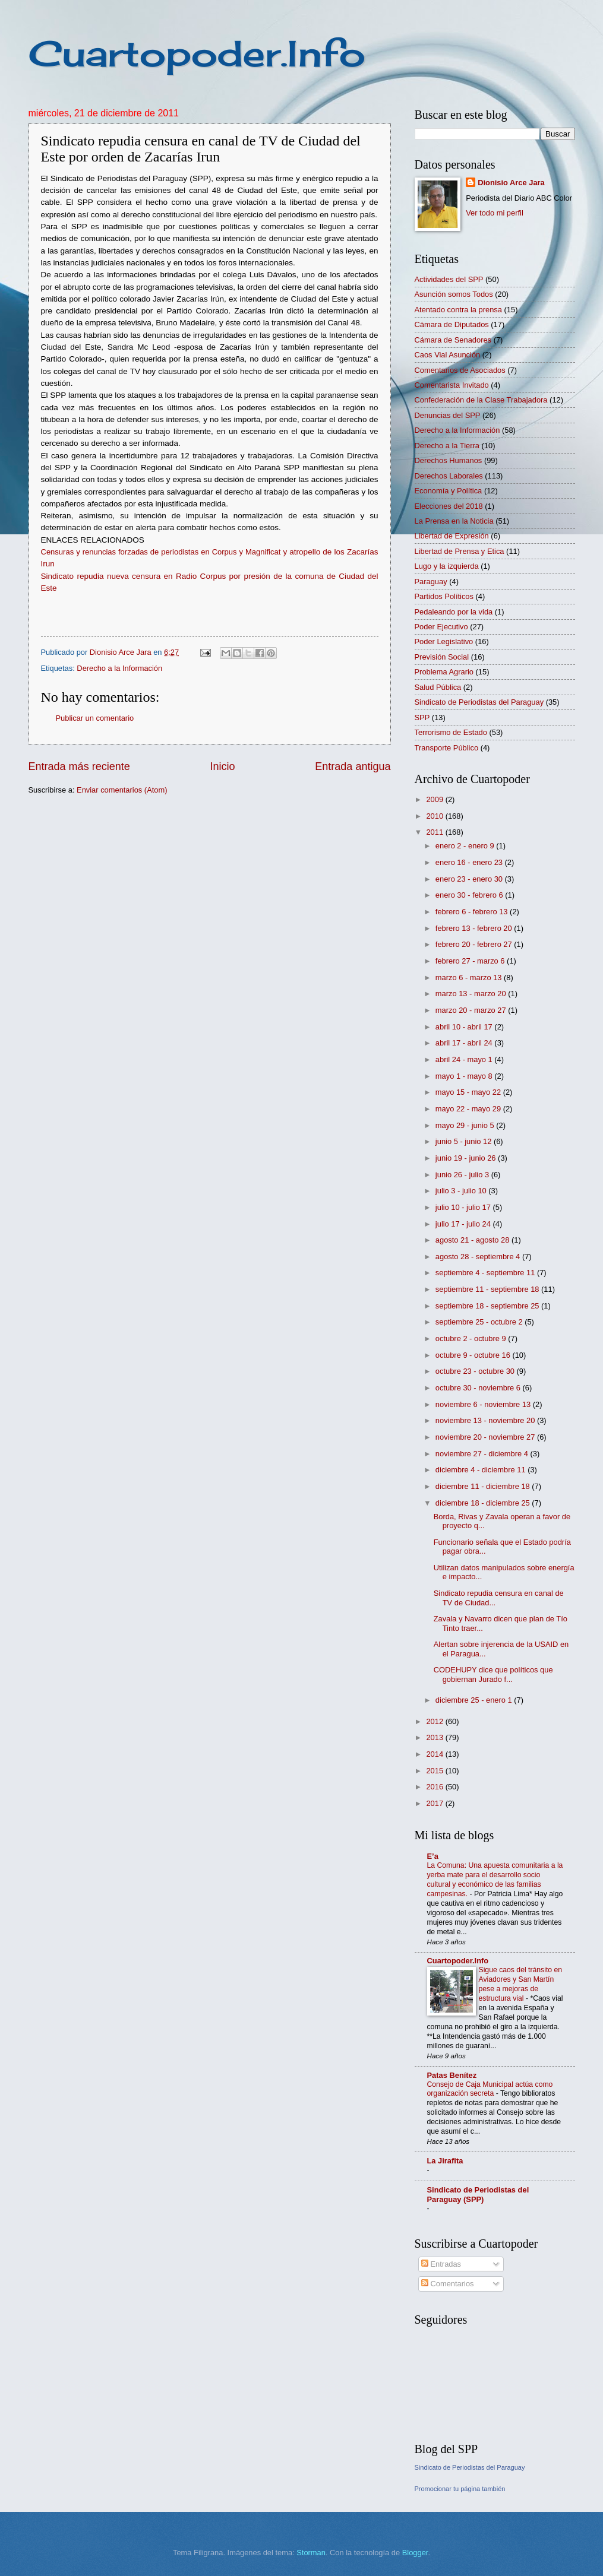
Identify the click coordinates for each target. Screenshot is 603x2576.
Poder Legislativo (444, 641)
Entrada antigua (352, 766)
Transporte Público (447, 747)
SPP (422, 717)
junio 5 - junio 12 (464, 1141)
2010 (435, 816)
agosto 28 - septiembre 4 (478, 1256)
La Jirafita (445, 2160)
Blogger (415, 2552)
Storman (311, 2552)
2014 (435, 1754)
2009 (435, 799)
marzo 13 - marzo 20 (471, 993)
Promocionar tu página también (460, 2488)
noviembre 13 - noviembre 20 (486, 1420)
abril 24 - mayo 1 (464, 1059)
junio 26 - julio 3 (463, 1174)
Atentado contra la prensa (458, 309)
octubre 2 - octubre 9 (471, 1338)
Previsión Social (442, 656)
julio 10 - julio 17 (464, 1207)
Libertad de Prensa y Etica (459, 551)
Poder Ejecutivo (441, 626)
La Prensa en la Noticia (454, 521)
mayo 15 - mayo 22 (469, 1092)
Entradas (441, 2264)
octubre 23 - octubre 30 (476, 1371)
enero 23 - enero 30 (470, 878)
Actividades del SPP (449, 279)
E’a (432, 1856)
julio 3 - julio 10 (461, 1190)
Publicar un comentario (95, 718)
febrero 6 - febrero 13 (472, 911)
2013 (435, 1737)
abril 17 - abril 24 (464, 1042)
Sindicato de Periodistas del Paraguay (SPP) (478, 2194)
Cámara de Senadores (453, 339)
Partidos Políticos (444, 596)
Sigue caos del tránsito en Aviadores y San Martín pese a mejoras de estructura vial (521, 1984)
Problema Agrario (444, 671)
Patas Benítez (452, 2075)
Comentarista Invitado (452, 385)
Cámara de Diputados (452, 324)
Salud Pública (438, 687)
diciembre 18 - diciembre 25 (483, 1502)
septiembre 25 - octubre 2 (480, 1321)
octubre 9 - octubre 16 (474, 1355)
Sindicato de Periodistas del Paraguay (479, 702)
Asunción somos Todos (454, 294)
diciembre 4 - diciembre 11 (481, 1469)
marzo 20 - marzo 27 (471, 1010)
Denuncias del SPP (448, 415)
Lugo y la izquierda (447, 566)
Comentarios (447, 2283)
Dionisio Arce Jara (511, 182)
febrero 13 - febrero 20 (474, 928)
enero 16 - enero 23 (470, 862)
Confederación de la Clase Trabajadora (481, 399)
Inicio (222, 766)
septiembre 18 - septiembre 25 (488, 1305)
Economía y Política (448, 490)
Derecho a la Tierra (447, 445)
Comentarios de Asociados (460, 370)
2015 (435, 1770)
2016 (435, 1786)
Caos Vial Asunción (448, 354)
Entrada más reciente (79, 766)
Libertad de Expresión (452, 535)
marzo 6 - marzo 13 (469, 977)
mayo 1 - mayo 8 (464, 1076)
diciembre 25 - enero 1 (474, 1700)
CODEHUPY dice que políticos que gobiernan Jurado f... (493, 1674)
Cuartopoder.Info (197, 53)
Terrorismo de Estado (451, 732)
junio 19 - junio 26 (466, 1158)
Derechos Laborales (449, 475)
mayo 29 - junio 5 (465, 1125)
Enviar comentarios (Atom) (122, 789)
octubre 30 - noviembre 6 (479, 1387)
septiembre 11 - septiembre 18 (488, 1289)
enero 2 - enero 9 (465, 845)
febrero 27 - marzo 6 (471, 960)
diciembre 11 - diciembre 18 (483, 1486)
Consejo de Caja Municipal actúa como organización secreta (490, 2089)
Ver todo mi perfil (494, 212)
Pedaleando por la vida (454, 611)
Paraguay (431, 581)
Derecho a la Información (119, 668)
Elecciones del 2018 (449, 506)
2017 (435, 1803)
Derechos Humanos (448, 460)
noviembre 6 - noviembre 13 (484, 1404)
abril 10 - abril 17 (464, 1026)
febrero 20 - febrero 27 (474, 944)
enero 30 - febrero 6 (470, 895)
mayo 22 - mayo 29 (469, 1108)
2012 (435, 1721)
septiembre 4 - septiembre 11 (486, 1272)
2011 (435, 832)
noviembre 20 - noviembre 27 (486, 1437)
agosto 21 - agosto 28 (473, 1239)
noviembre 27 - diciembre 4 (483, 1453)
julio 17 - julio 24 (464, 1223)
